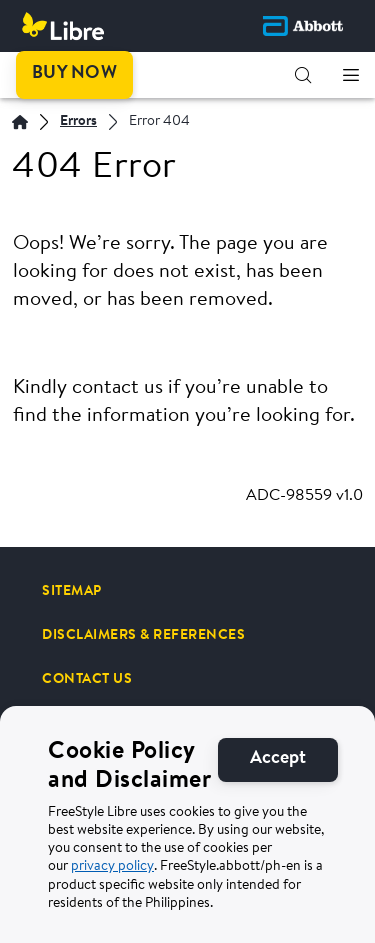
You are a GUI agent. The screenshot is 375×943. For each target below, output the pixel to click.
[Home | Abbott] (20, 122)
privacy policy (112, 880)
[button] (303, 75)
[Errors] (78, 122)
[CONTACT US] (87, 679)
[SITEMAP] (72, 591)
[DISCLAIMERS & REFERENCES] (143, 635)
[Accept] (278, 772)
